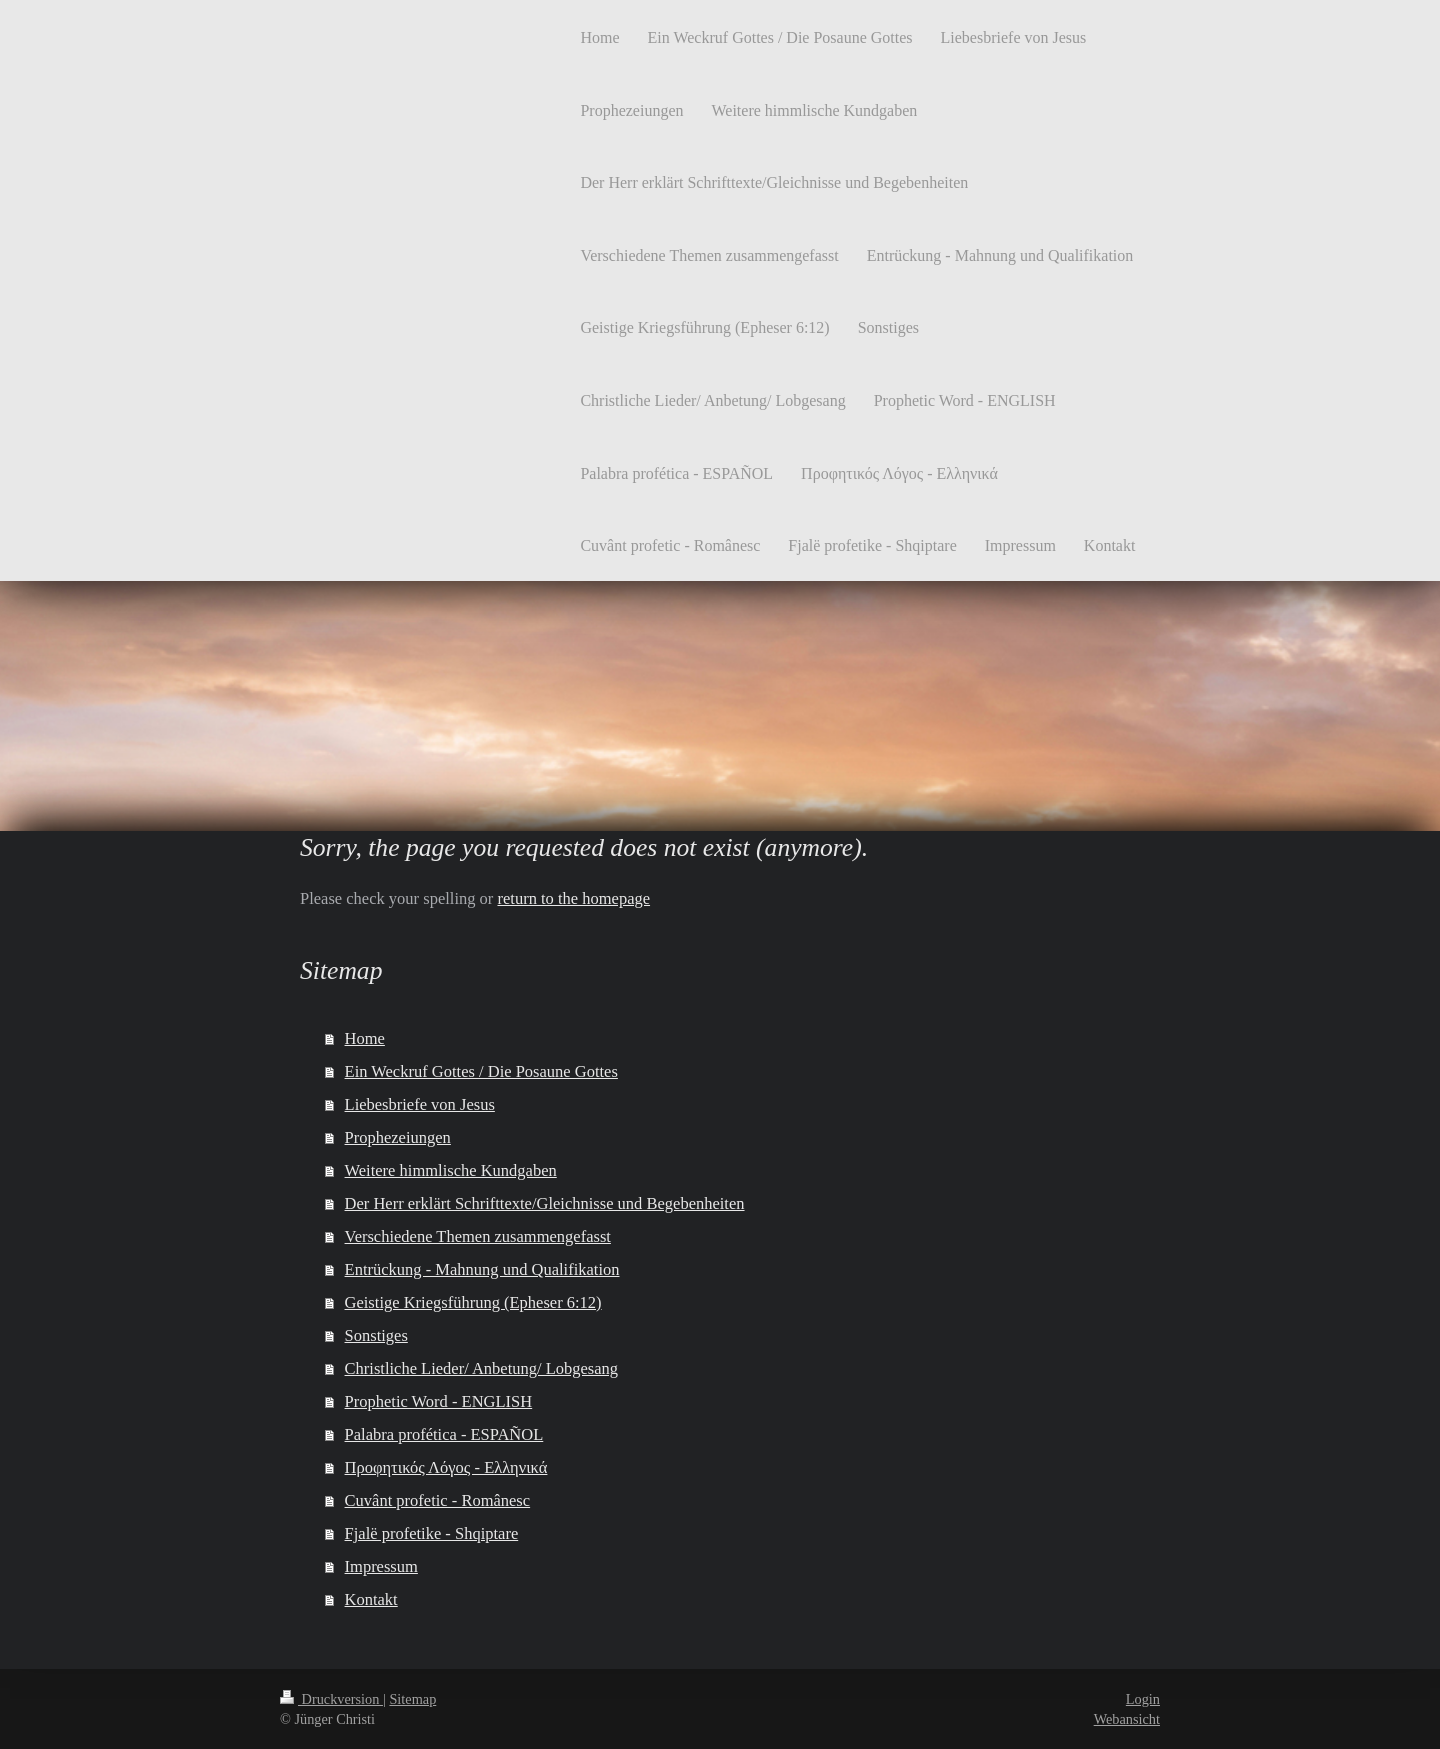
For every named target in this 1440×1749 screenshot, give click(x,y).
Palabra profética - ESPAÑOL (444, 1434)
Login (1143, 1699)
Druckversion (331, 1699)
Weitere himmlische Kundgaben (451, 1170)
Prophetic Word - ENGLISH (439, 1401)
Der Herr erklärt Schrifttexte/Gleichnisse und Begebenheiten (545, 1203)
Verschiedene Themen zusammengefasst (478, 1236)
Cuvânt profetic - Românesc (438, 1500)
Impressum (381, 1566)
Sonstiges (376, 1335)
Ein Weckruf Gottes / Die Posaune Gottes (481, 1071)
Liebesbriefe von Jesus (420, 1104)
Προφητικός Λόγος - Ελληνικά (446, 1467)
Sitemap (412, 1699)
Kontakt (371, 1599)
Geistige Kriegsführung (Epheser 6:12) (473, 1302)
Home (365, 1038)
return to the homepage (573, 898)
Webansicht (1127, 1719)
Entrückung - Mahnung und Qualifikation (482, 1269)
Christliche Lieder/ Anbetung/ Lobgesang (482, 1368)
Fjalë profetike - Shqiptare (432, 1533)
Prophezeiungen (398, 1137)
